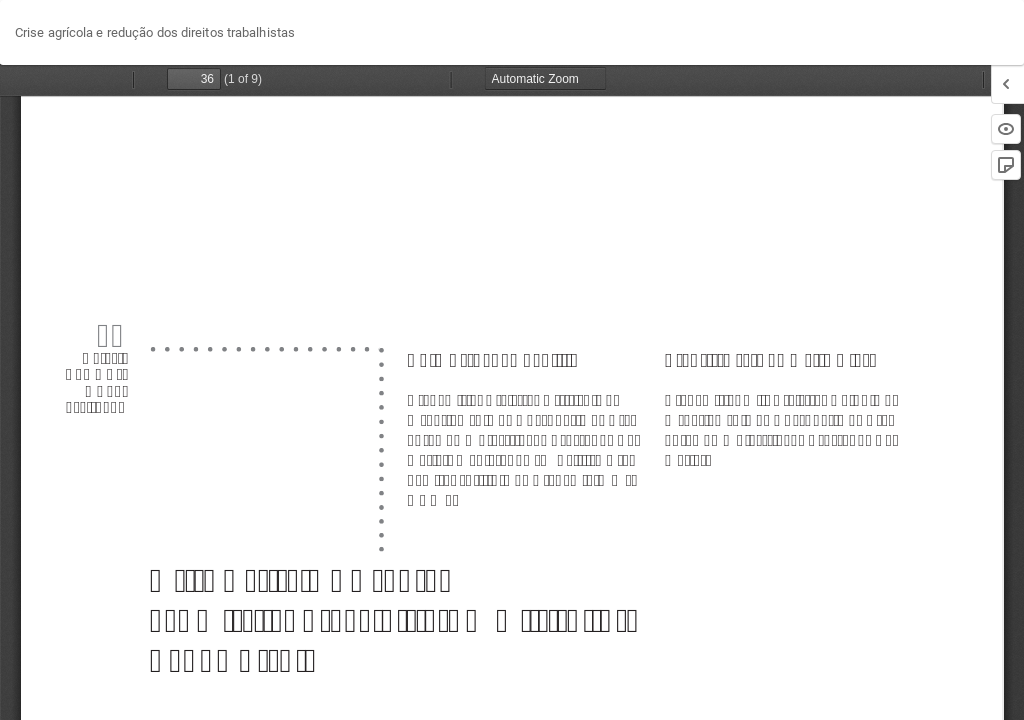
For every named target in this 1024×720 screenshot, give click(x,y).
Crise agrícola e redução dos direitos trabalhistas (155, 32)
